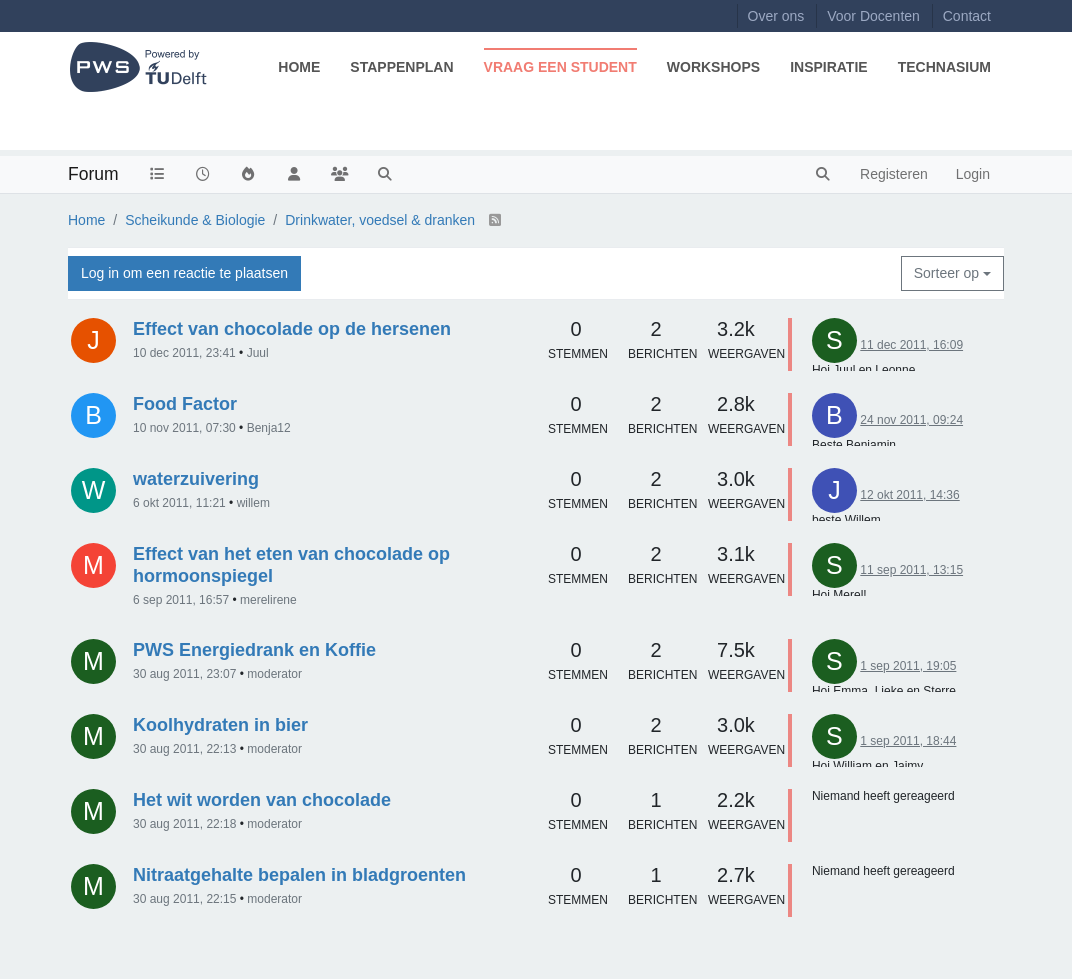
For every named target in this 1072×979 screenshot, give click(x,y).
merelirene (268, 600)
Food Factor (185, 404)
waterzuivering (196, 479)
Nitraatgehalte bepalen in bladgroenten (299, 875)
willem (253, 503)
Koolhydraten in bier (220, 725)
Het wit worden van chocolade (262, 800)
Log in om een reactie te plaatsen (184, 273)
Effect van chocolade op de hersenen (292, 329)
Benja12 (269, 428)
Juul (258, 353)
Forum (93, 174)
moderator (274, 674)
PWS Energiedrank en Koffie (254, 650)
